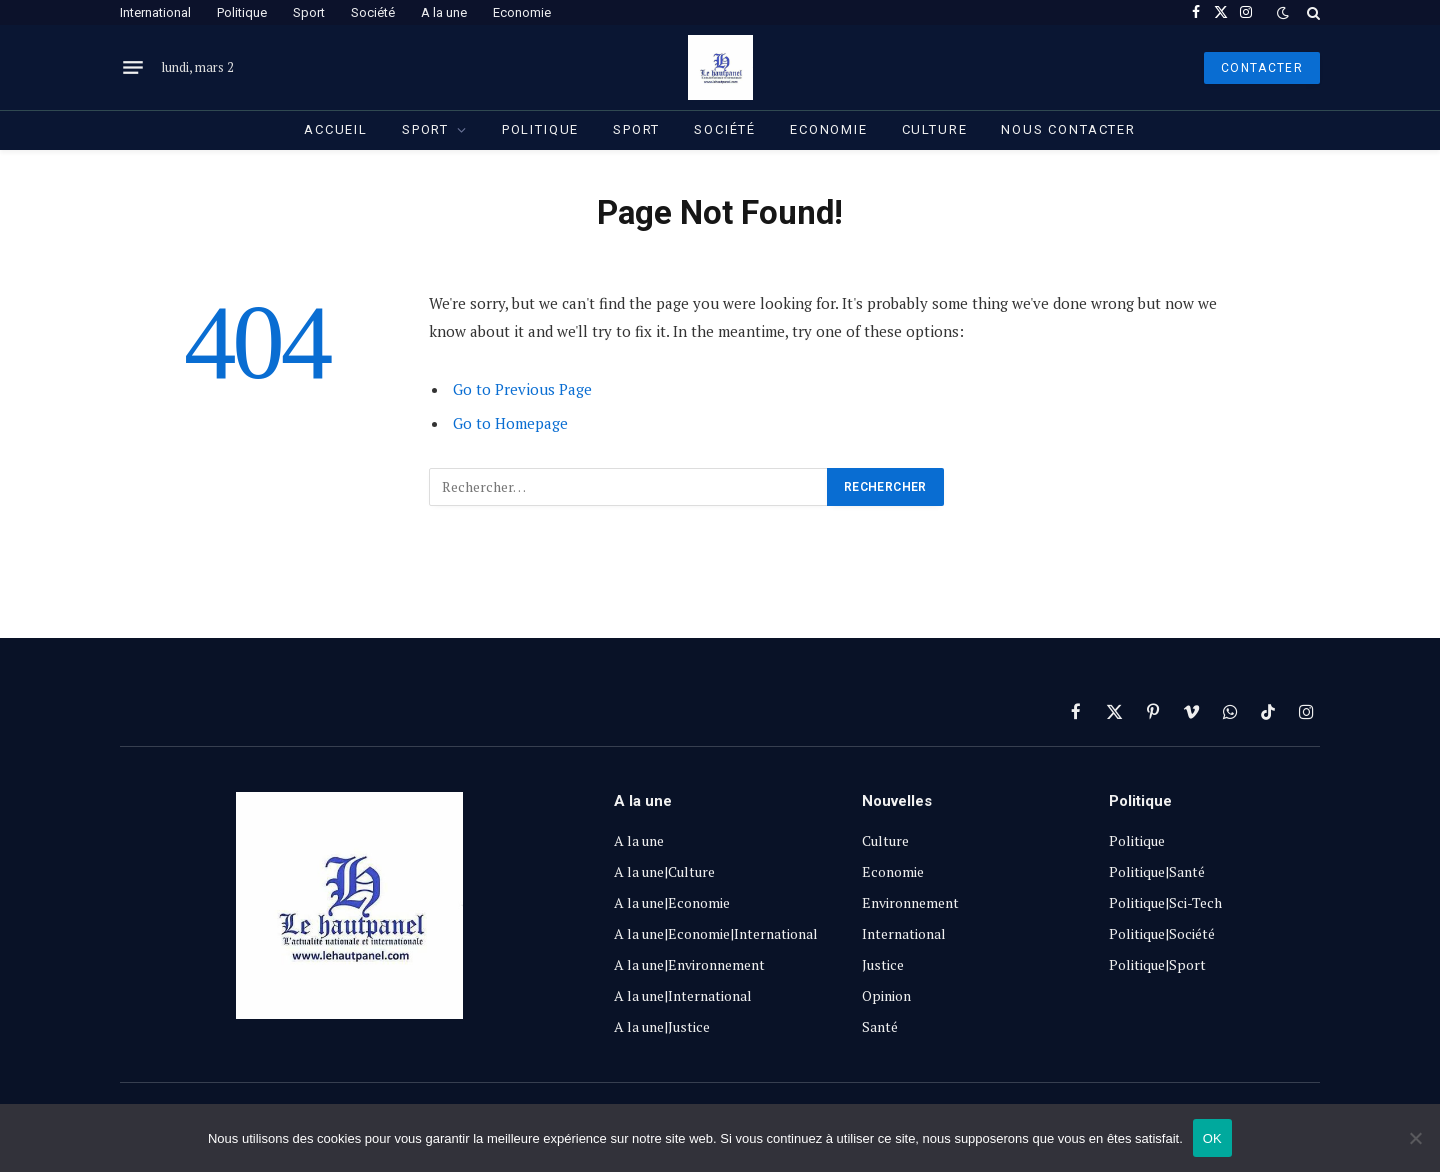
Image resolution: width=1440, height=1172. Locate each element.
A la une (444, 12)
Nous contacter (1068, 129)
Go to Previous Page (522, 389)
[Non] (1415, 1138)
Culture (935, 129)
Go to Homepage (510, 423)
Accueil (336, 129)
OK (1212, 1138)
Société (373, 12)
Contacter (1262, 68)
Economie (522, 12)
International (155, 12)
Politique (242, 12)
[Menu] (133, 68)
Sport (309, 12)
